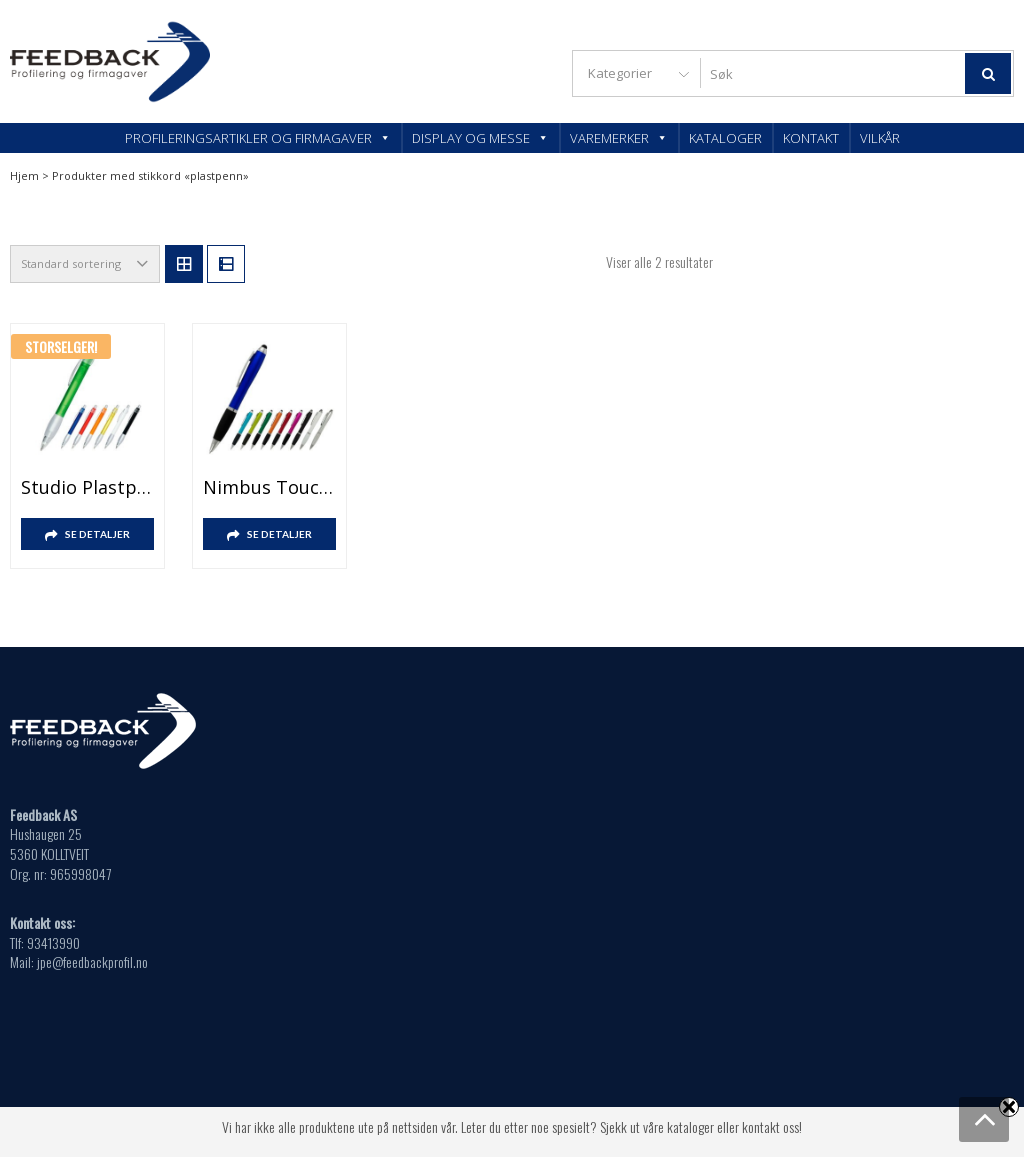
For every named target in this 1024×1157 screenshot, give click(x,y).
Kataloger (725, 138)
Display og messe (480, 138)
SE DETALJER (97, 534)
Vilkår (880, 138)
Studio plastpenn (87, 487)
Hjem (24, 175)
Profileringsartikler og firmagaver (258, 138)
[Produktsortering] (85, 264)
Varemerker (619, 138)
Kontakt (811, 138)
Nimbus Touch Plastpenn (269, 487)
